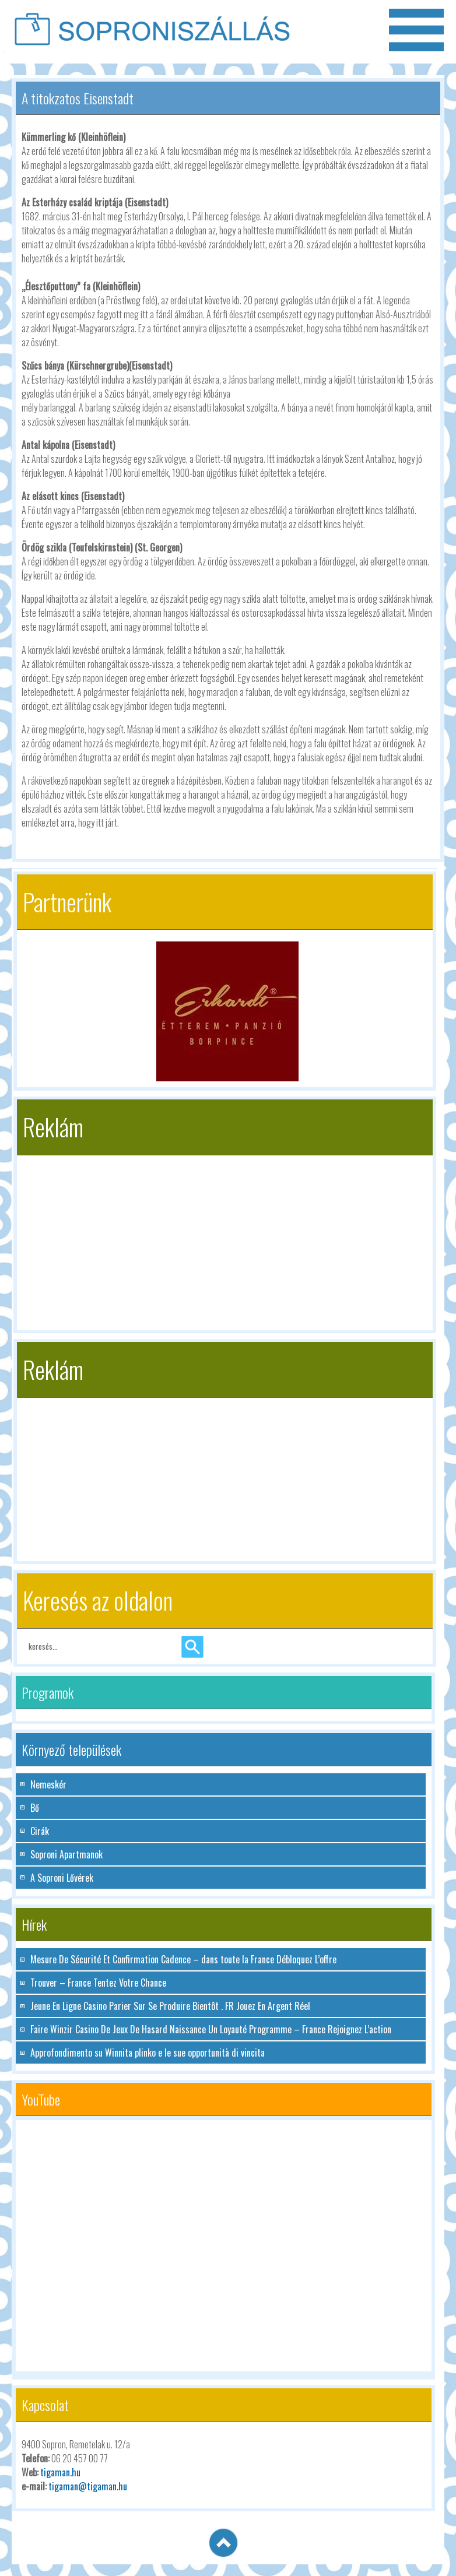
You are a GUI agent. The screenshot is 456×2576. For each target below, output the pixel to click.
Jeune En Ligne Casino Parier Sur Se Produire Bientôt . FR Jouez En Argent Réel (170, 2006)
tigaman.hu (60, 2472)
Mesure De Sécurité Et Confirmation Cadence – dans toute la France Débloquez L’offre (183, 1959)
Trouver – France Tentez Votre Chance (98, 1983)
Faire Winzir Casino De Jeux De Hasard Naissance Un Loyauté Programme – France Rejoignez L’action (210, 2029)
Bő (34, 1808)
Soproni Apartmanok (66, 1854)
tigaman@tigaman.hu (87, 2486)
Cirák (39, 1831)
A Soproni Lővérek (61, 1878)
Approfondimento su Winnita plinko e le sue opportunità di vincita (147, 2053)
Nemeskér (48, 1784)
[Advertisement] (225, 1237)
